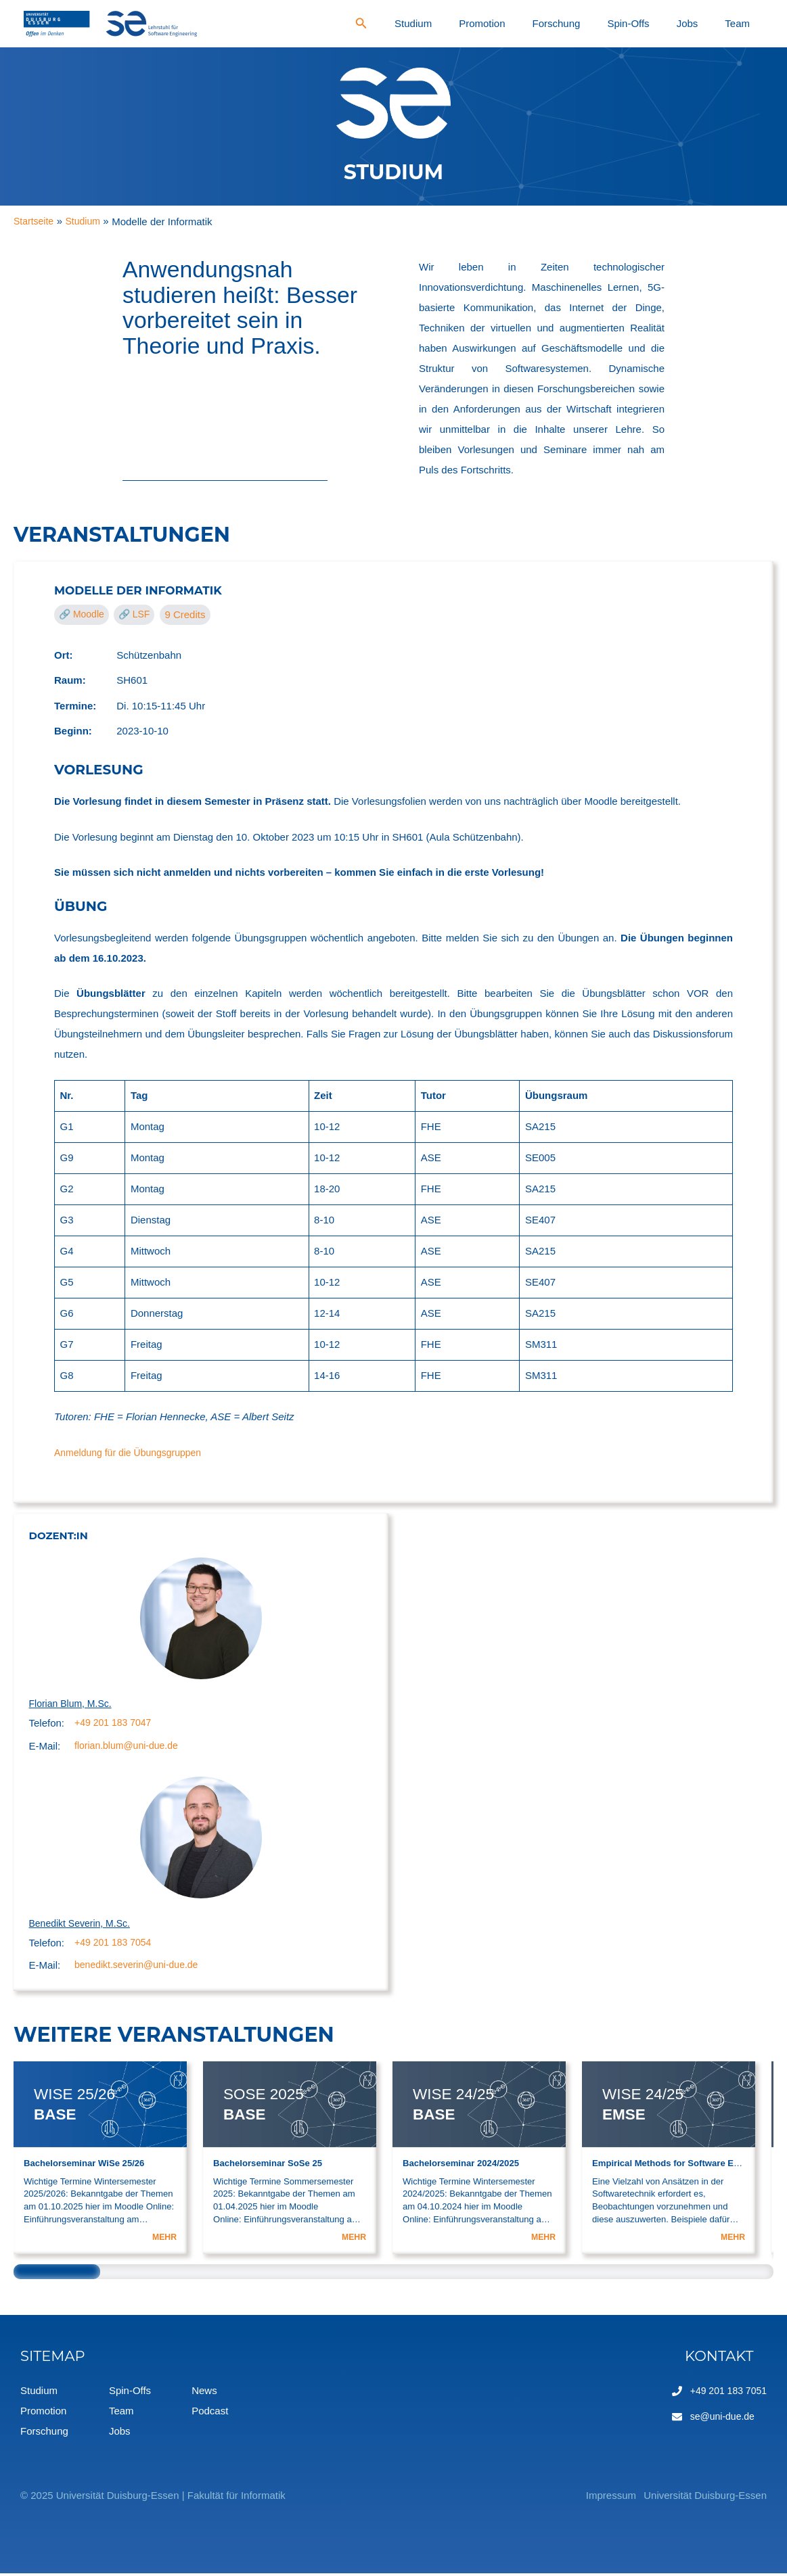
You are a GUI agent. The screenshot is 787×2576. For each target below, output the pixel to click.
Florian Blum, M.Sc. (73, 1704)
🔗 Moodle (84, 614)
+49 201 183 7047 (115, 1724)
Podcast (210, 2413)
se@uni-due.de (719, 2419)
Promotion (581, 23)
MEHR (163, 2239)
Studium (534, 23)
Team (748, 23)
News (204, 2393)
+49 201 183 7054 (115, 1945)
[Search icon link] (493, 25)
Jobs (720, 23)
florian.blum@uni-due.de (129, 1747)
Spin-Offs (683, 23)
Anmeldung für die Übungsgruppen (133, 1452)
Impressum (588, 2498)
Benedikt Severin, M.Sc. (83, 1925)
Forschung (633, 23)
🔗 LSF (140, 614)
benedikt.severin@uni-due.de (140, 1967)
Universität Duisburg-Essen (705, 2498)
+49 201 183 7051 (726, 2393)
